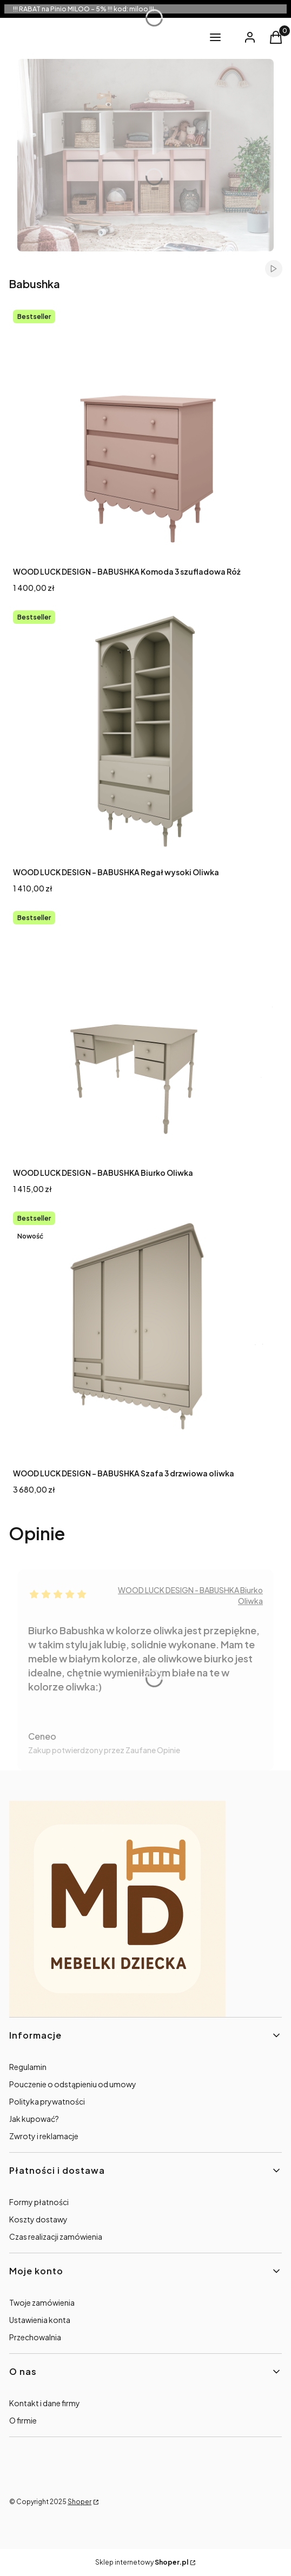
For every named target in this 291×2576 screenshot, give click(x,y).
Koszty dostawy (38, 2219)
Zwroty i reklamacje (43, 2136)
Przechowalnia (35, 2337)
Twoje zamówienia (42, 2302)
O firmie (23, 2420)
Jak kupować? (34, 2119)
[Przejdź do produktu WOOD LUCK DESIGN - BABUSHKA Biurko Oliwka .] (145, 1034)
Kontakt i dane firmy (44, 2403)
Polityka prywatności (47, 2101)
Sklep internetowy (141, 2562)
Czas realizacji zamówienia (55, 2236)
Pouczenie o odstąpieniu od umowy (72, 2084)
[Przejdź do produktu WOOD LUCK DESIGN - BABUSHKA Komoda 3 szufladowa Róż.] (145, 432)
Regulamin (28, 2067)
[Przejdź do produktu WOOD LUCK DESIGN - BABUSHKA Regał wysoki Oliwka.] (145, 733)
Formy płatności (39, 2202)
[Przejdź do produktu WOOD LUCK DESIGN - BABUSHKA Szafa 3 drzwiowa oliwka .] (145, 1334)
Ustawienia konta (39, 2320)
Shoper (79, 2502)
